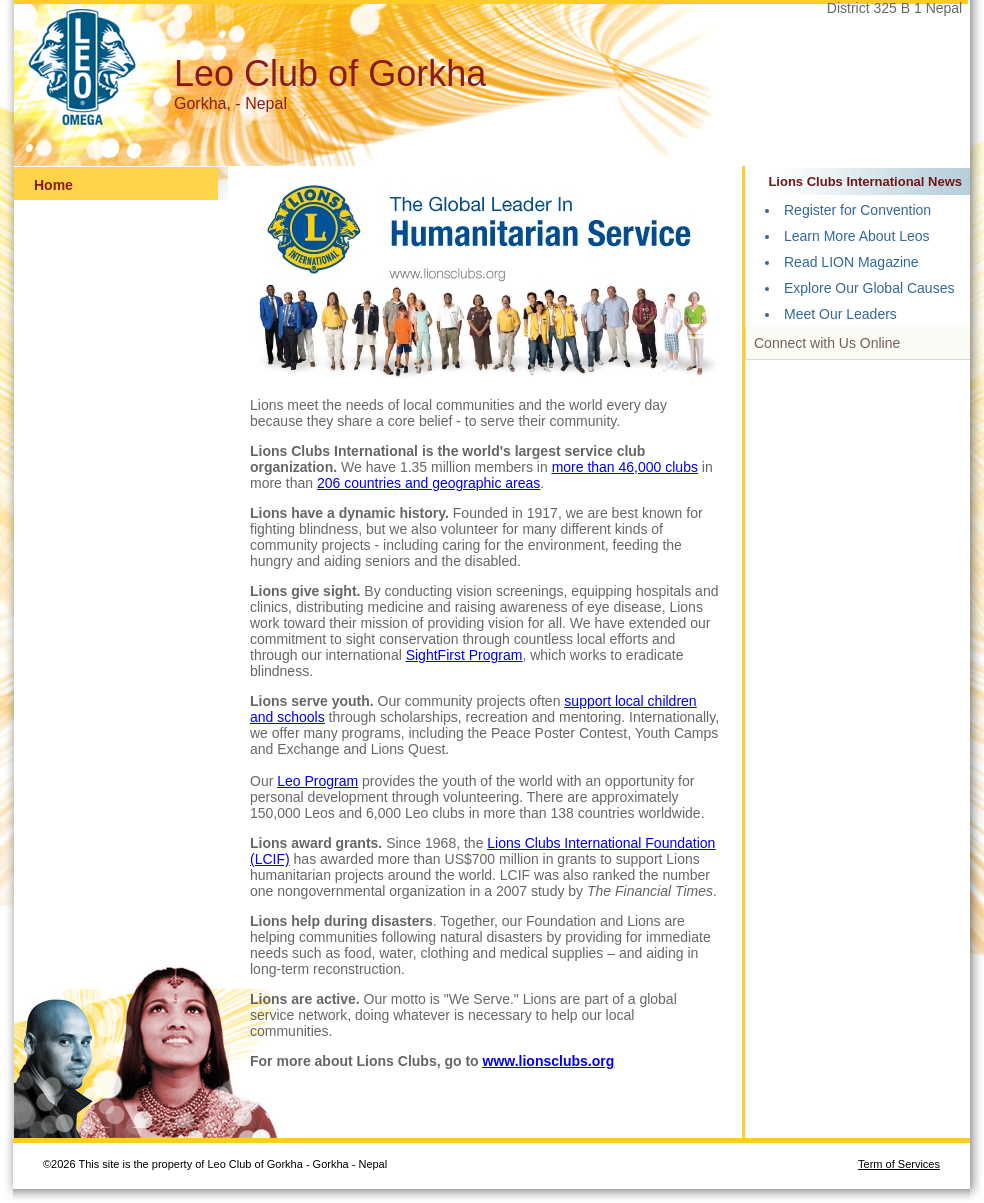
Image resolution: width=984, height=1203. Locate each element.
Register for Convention (857, 210)
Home (53, 185)
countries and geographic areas (442, 483)
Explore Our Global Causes (869, 288)
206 (330, 483)
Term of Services (899, 1164)
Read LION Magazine (851, 262)
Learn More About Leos (857, 236)
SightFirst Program (464, 655)
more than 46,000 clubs (625, 467)
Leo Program (317, 781)
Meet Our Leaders (840, 314)
